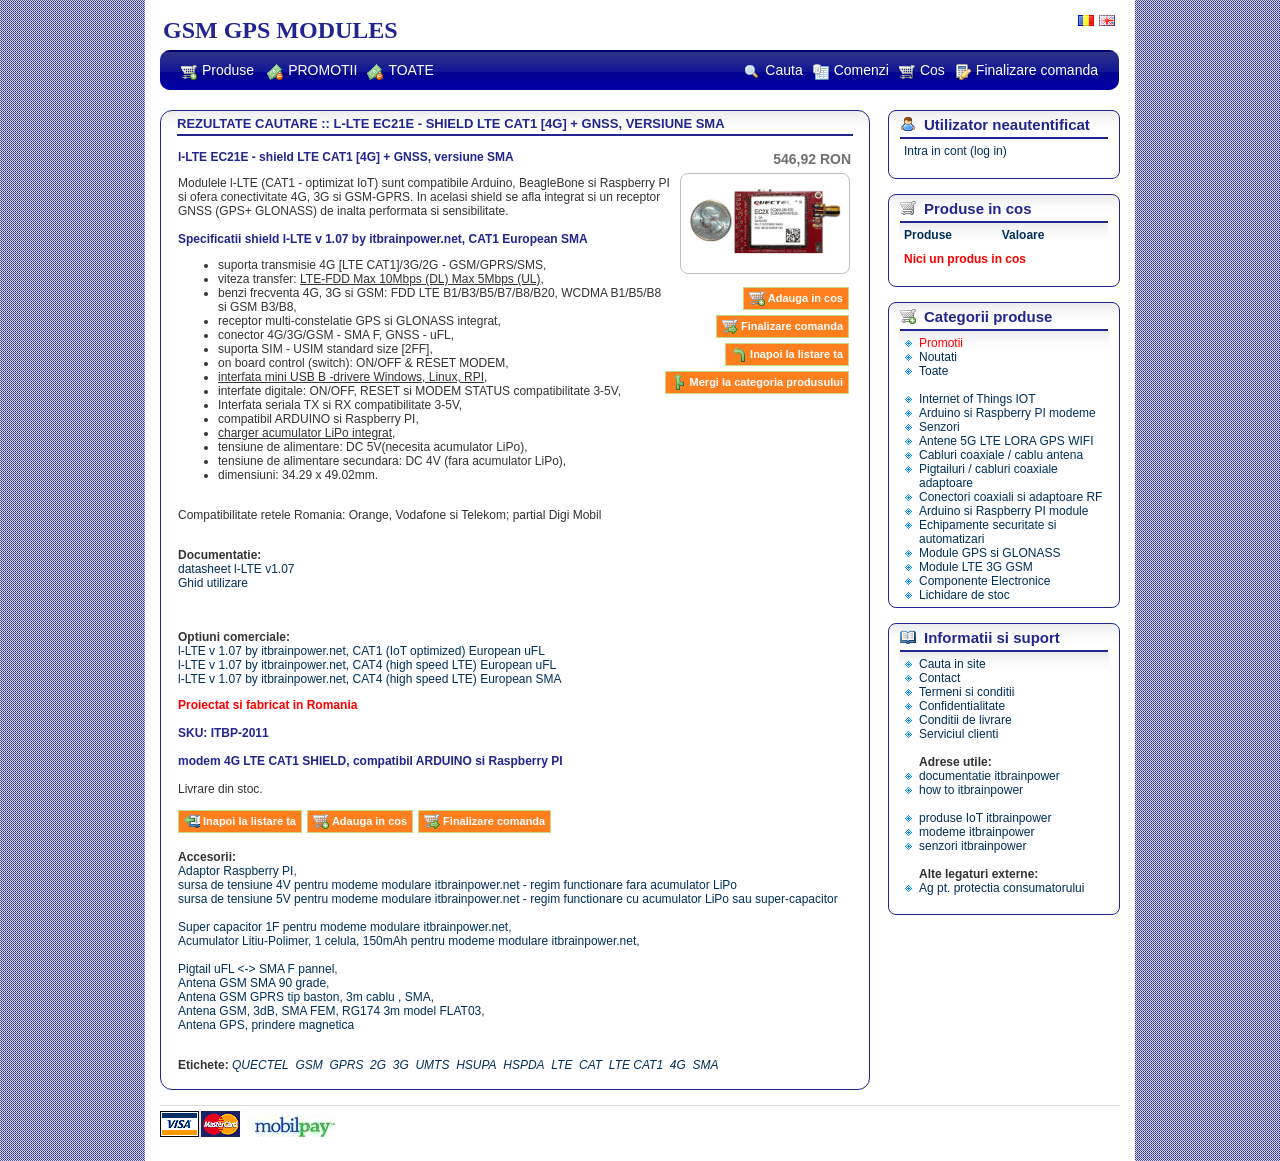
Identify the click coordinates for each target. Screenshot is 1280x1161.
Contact (939, 678)
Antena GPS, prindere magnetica (266, 1025)
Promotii (941, 343)
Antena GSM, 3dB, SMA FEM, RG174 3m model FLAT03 (329, 1011)
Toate (933, 371)
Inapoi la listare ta (787, 354)
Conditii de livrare (965, 720)
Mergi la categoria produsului (757, 382)
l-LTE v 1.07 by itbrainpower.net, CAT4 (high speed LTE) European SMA (370, 679)
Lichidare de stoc (964, 595)
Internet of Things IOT (977, 399)
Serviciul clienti (958, 734)
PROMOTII (312, 71)
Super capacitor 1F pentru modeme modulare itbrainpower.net (343, 927)
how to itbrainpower (971, 790)
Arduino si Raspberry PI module (1003, 511)
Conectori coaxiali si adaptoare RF (1010, 497)
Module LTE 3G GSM (976, 567)
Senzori (939, 427)
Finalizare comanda (1026, 71)
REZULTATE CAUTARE (247, 123)
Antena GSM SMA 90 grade (252, 983)
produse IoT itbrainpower (985, 818)
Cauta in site (952, 664)
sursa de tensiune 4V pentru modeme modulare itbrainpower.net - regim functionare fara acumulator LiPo (457, 885)
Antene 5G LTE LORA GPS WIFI (1006, 441)
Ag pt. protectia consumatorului (1001, 888)
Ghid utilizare (213, 583)
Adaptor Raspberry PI (235, 871)
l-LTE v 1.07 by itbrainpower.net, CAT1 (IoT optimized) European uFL (361, 651)
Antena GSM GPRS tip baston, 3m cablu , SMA (304, 997)
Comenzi (851, 71)
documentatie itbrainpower (989, 776)
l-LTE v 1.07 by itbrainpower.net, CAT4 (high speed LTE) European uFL (367, 665)
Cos (922, 71)
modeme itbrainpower (976, 832)
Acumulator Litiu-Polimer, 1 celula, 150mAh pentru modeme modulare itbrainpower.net (407, 941)
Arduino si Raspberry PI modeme (1007, 413)
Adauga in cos (796, 298)
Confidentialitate (962, 706)
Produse (217, 71)
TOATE (400, 71)
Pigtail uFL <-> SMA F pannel (256, 969)
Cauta (773, 71)
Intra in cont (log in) (955, 151)
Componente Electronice (984, 581)
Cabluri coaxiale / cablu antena (1001, 455)
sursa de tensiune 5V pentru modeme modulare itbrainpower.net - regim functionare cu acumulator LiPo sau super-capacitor (508, 899)
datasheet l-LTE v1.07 (236, 569)
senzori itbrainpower (972, 846)
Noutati (938, 357)
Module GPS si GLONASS (989, 553)
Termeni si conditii (966, 692)
